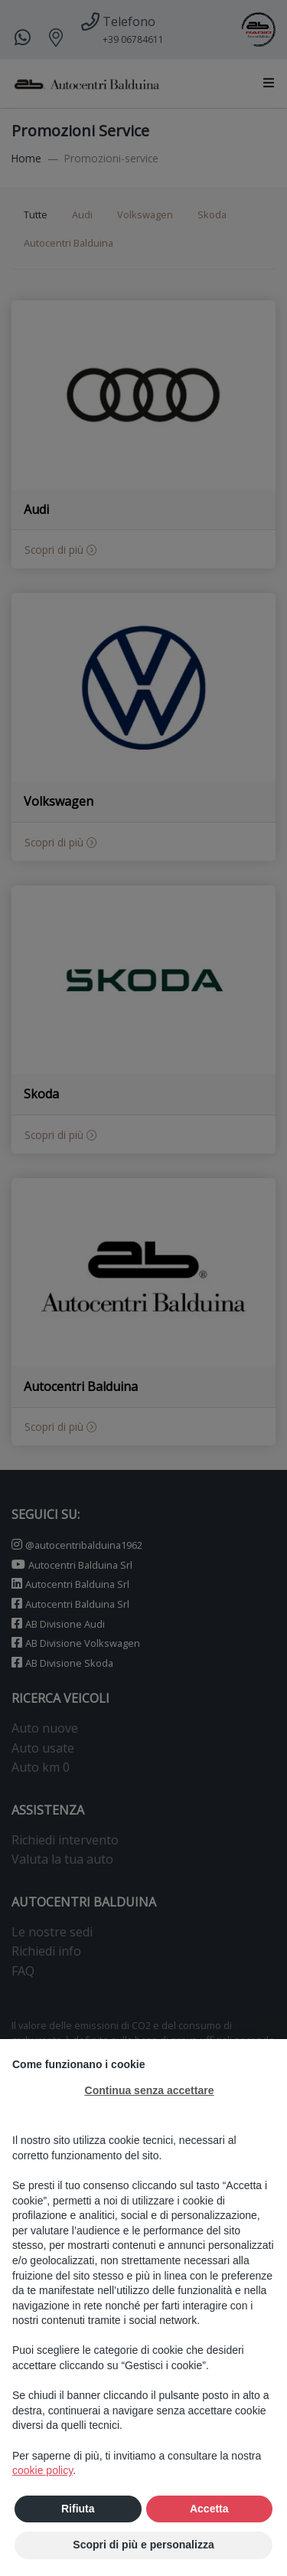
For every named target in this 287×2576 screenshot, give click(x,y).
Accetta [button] (209, 2508)
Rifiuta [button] (78, 2508)
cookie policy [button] (42, 2470)
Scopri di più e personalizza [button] (143, 2544)
